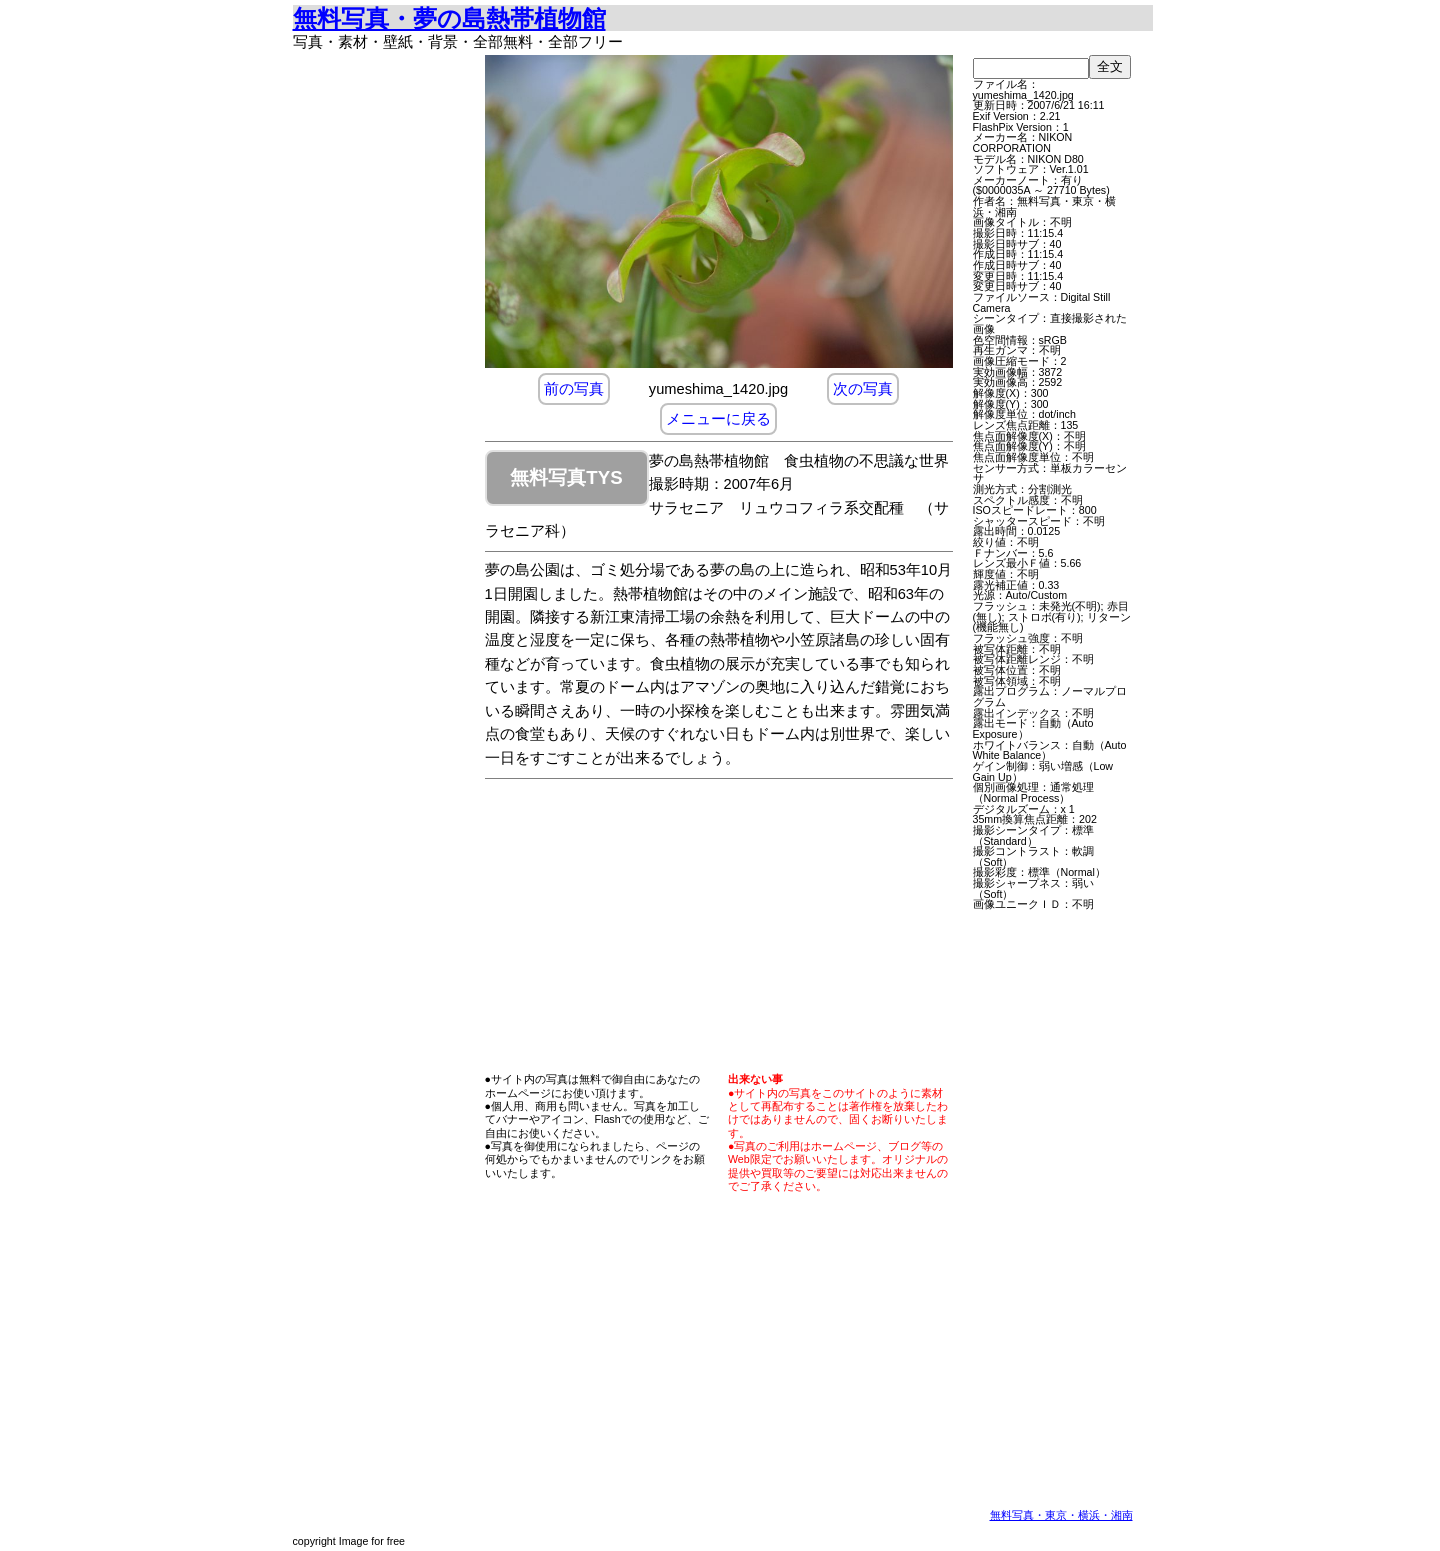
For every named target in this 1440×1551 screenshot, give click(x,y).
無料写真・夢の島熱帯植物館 (449, 18)
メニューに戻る (718, 419)
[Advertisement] (383, 355)
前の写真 (574, 389)
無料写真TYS (566, 477)
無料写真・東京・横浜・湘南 (1061, 1515)
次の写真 (863, 389)
